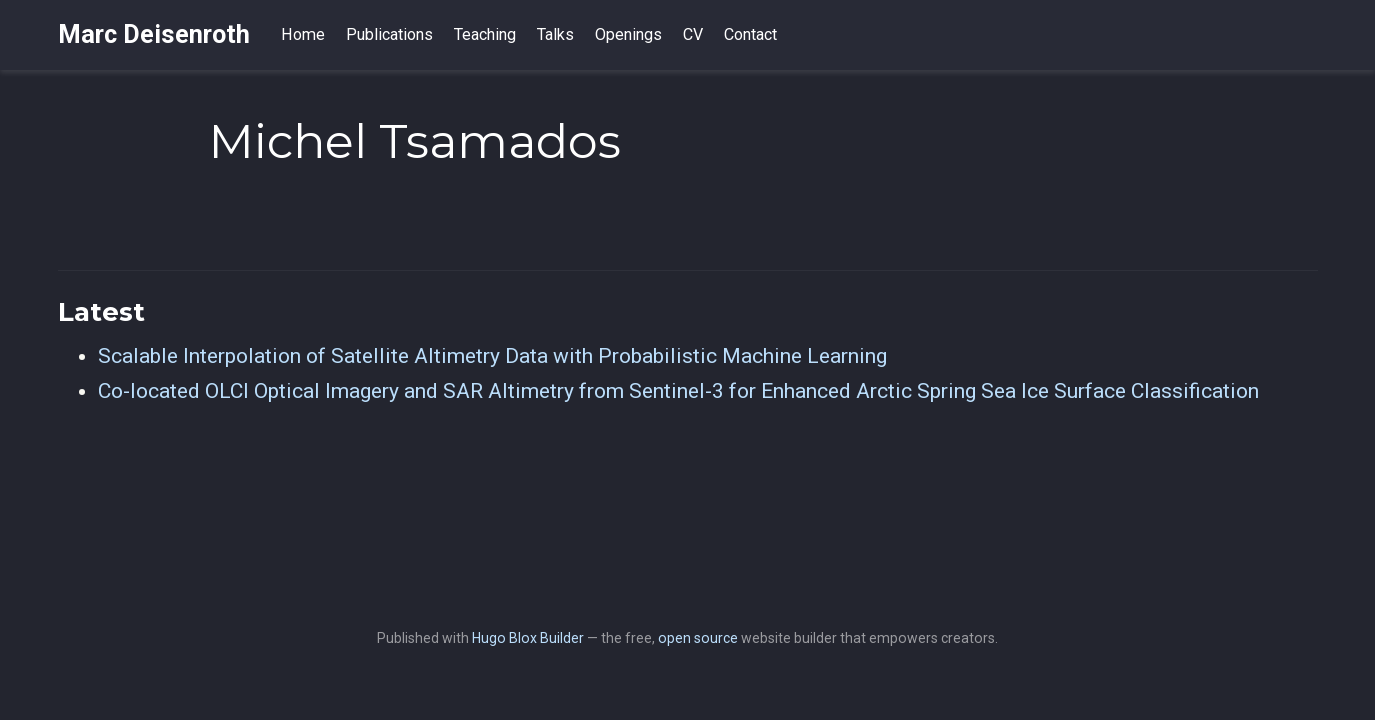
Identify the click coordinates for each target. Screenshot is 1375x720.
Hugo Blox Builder (528, 638)
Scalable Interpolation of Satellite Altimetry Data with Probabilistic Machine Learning (492, 356)
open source (698, 638)
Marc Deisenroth (154, 34)
